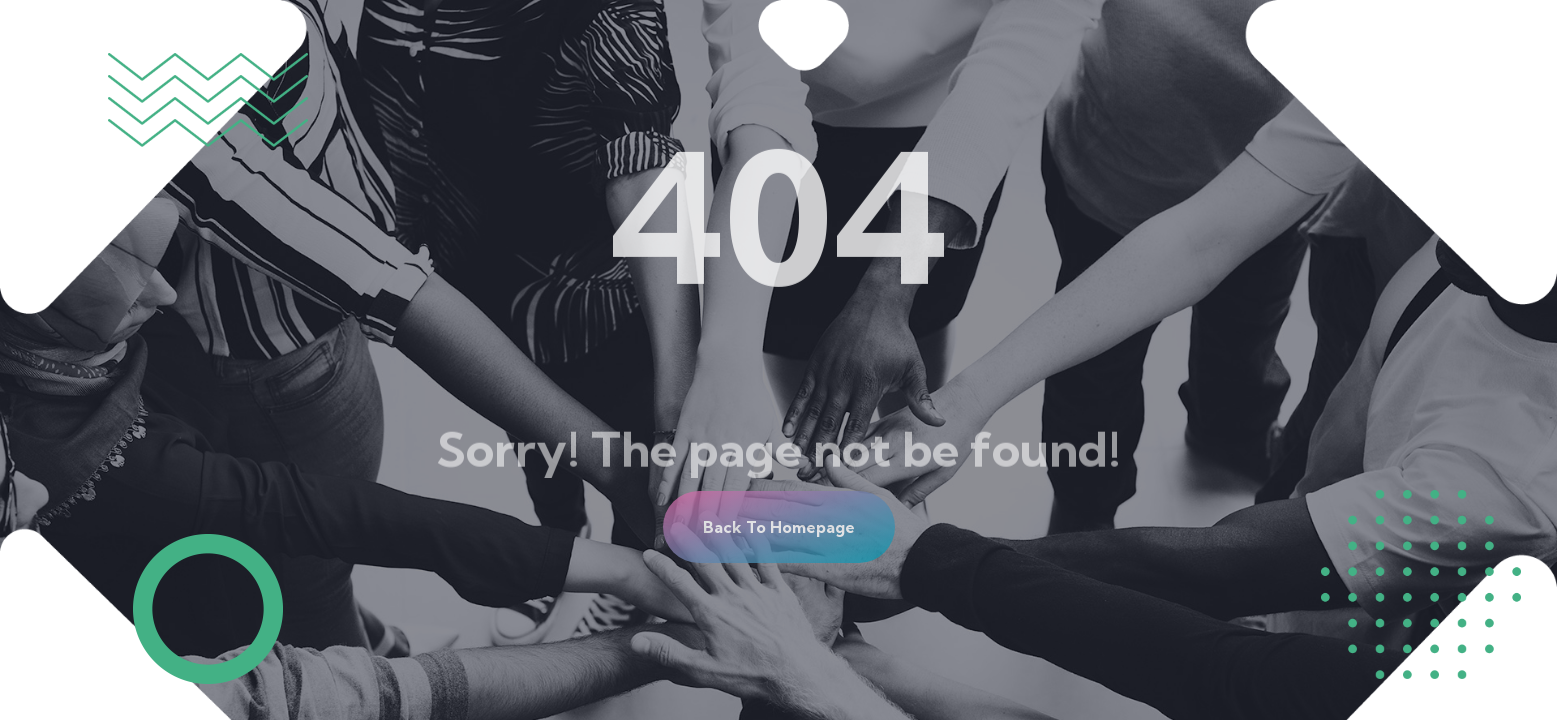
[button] (779, 527)
